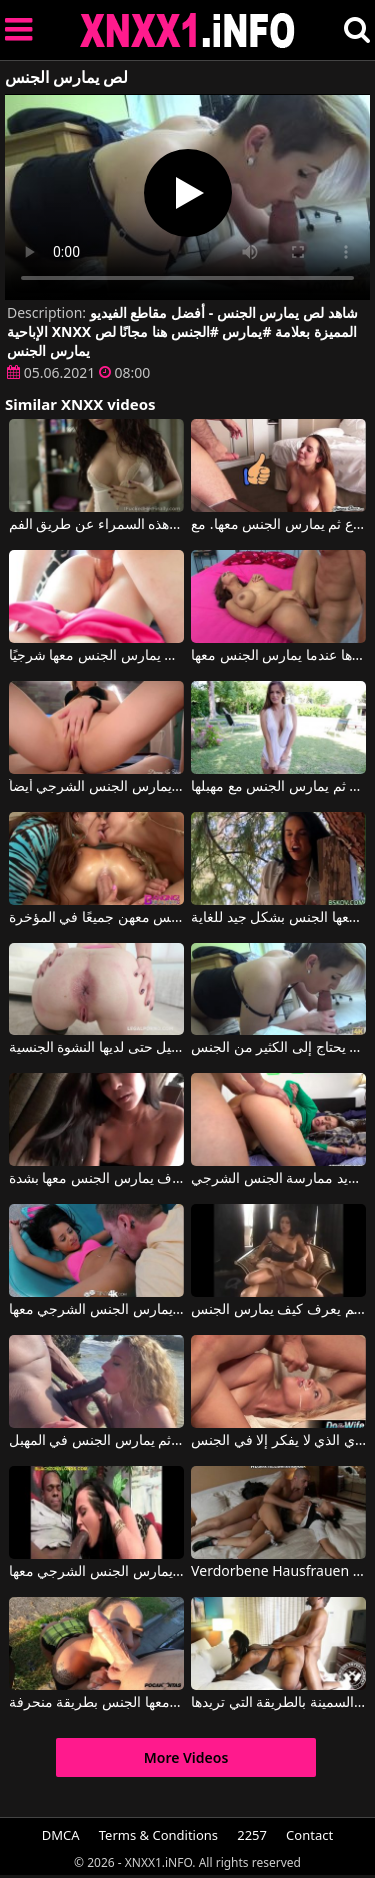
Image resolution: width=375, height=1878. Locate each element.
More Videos (186, 1757)
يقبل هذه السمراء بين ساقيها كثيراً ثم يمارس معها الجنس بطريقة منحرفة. (96, 1703)
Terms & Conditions (158, 1835)
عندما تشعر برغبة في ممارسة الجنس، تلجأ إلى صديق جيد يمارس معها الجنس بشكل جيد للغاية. (278, 918)
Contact (309, 1835)
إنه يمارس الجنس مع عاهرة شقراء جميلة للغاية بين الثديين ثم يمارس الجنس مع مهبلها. (278, 787)
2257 (252, 1835)
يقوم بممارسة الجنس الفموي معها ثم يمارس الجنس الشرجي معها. (96, 1572)
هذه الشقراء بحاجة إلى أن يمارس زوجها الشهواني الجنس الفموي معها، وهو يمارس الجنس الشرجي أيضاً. (96, 787)
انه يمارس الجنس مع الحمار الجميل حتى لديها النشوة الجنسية (96, 1048)
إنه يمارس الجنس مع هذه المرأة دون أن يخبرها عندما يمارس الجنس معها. (278, 656)
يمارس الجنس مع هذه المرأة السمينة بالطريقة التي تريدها (278, 1703)
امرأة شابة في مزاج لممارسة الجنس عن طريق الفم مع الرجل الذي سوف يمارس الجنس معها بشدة (96, 1179)
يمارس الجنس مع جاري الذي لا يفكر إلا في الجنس (278, 1441)
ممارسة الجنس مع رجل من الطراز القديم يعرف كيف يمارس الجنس (278, 1310)
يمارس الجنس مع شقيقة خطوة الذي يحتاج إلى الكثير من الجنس (278, 1048)
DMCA (61, 1835)
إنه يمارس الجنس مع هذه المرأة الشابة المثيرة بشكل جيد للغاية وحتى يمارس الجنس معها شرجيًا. (96, 656)
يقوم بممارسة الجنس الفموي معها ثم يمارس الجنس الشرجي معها (96, 1310)
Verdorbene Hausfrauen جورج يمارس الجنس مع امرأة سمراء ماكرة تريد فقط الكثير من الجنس (278, 1572)
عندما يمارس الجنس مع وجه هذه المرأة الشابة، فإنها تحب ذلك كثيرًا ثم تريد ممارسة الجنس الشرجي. (278, 1179)
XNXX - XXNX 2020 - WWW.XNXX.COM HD (188, 30)
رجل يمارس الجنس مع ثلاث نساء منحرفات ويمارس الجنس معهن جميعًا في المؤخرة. (96, 918)
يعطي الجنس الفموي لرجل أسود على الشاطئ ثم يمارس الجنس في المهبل (96, 1441)
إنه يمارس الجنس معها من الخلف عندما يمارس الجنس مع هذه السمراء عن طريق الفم (96, 525)
